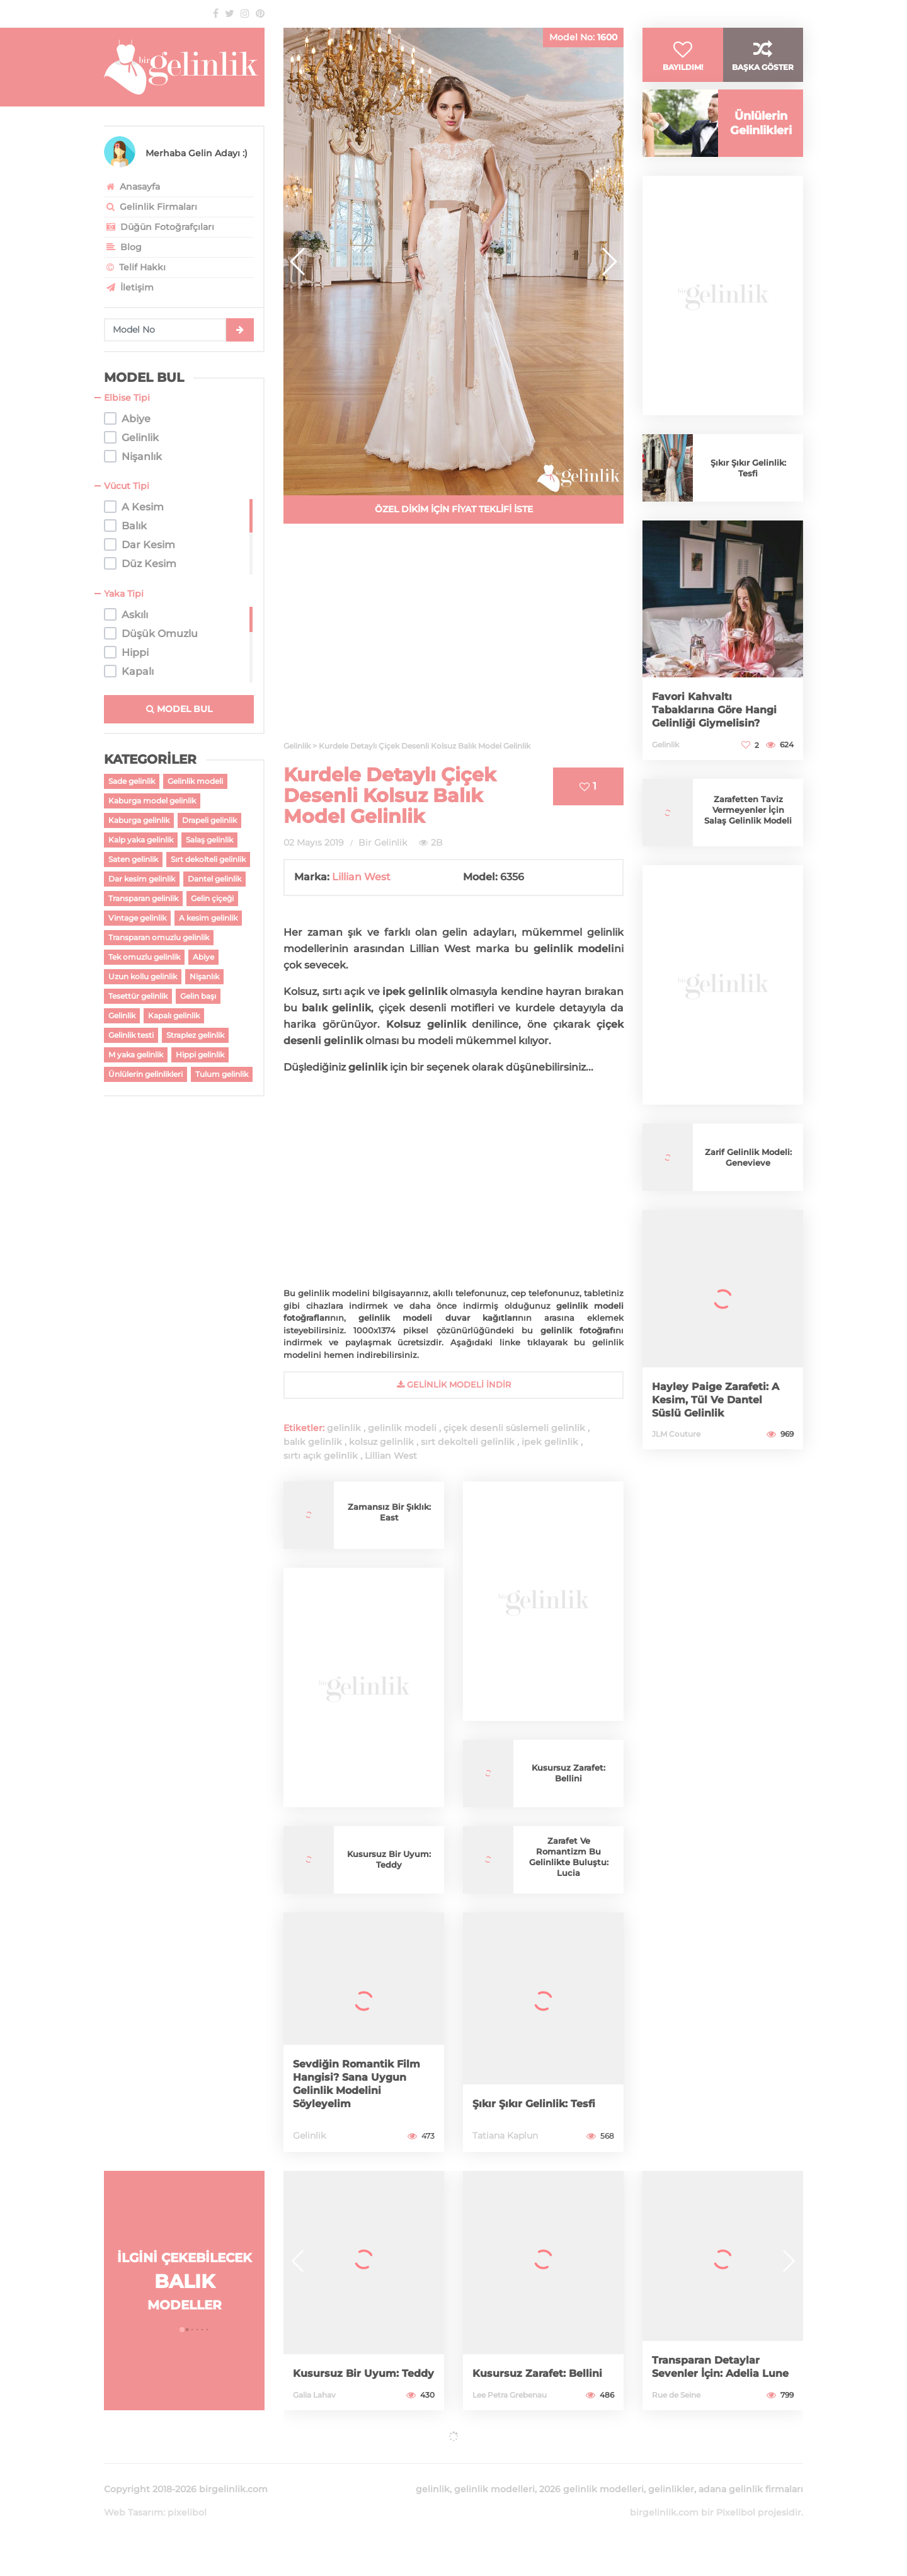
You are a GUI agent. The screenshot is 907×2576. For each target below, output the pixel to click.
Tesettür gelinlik (138, 996)
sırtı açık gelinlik (320, 1455)
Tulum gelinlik (221, 1074)
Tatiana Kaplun (505, 2135)
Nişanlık (204, 976)
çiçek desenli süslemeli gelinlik (514, 1428)
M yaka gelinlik (135, 1054)
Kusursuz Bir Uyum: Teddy (389, 1859)
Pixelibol (735, 2497)
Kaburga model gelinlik (152, 800)
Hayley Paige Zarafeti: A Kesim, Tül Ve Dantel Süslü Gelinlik (722, 1424)
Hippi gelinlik (200, 1054)
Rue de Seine (676, 2395)
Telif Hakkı (135, 267)
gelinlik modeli (402, 1428)
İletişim (129, 287)
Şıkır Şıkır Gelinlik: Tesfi (539, 2104)
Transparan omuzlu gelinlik (158, 937)
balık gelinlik (312, 1441)
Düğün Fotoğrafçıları (159, 227)
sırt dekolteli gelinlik (468, 1441)
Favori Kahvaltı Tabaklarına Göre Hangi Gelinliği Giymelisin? (721, 734)
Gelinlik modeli (195, 781)
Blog (123, 247)
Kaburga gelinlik (138, 820)
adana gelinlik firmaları (751, 2474)
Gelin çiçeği (212, 898)
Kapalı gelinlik (174, 1015)
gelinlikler (671, 2474)
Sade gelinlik (131, 781)
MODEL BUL (179, 709)
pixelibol (187, 2497)
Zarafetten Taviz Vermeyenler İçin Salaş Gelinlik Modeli (748, 834)
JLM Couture (676, 1458)
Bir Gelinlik (382, 842)
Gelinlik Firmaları (150, 206)
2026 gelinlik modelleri (591, 2474)
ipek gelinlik (550, 1441)
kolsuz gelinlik (381, 1441)
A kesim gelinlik (208, 918)
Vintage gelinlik (137, 918)
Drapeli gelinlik (209, 820)
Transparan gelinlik (143, 898)
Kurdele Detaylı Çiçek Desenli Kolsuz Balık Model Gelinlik (389, 795)
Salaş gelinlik (209, 839)
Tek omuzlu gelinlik (144, 957)
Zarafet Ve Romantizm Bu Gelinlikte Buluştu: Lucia (568, 1856)
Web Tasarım (133, 2497)
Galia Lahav (314, 2395)
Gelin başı (198, 996)
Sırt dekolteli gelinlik (208, 859)
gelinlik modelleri (494, 2474)
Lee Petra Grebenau (509, 2395)
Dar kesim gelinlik (141, 878)
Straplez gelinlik (195, 1035)
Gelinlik (121, 1015)
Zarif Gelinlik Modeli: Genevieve (748, 1182)
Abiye (203, 957)
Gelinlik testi (131, 1035)
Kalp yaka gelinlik (140, 839)
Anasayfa (132, 186)
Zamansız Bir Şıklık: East (389, 1512)
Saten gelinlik (133, 859)
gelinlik (344, 1428)
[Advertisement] (453, 639)
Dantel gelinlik (214, 878)
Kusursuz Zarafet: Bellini (568, 1773)
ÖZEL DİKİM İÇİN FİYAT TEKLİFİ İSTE (454, 509)
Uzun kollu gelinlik (142, 976)
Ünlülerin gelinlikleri (145, 1074)
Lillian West (361, 877)
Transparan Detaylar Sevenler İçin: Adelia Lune (711, 2361)
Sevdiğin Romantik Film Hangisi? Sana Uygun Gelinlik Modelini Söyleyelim (363, 2085)
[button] (608, 261)
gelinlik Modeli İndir (454, 1384)
